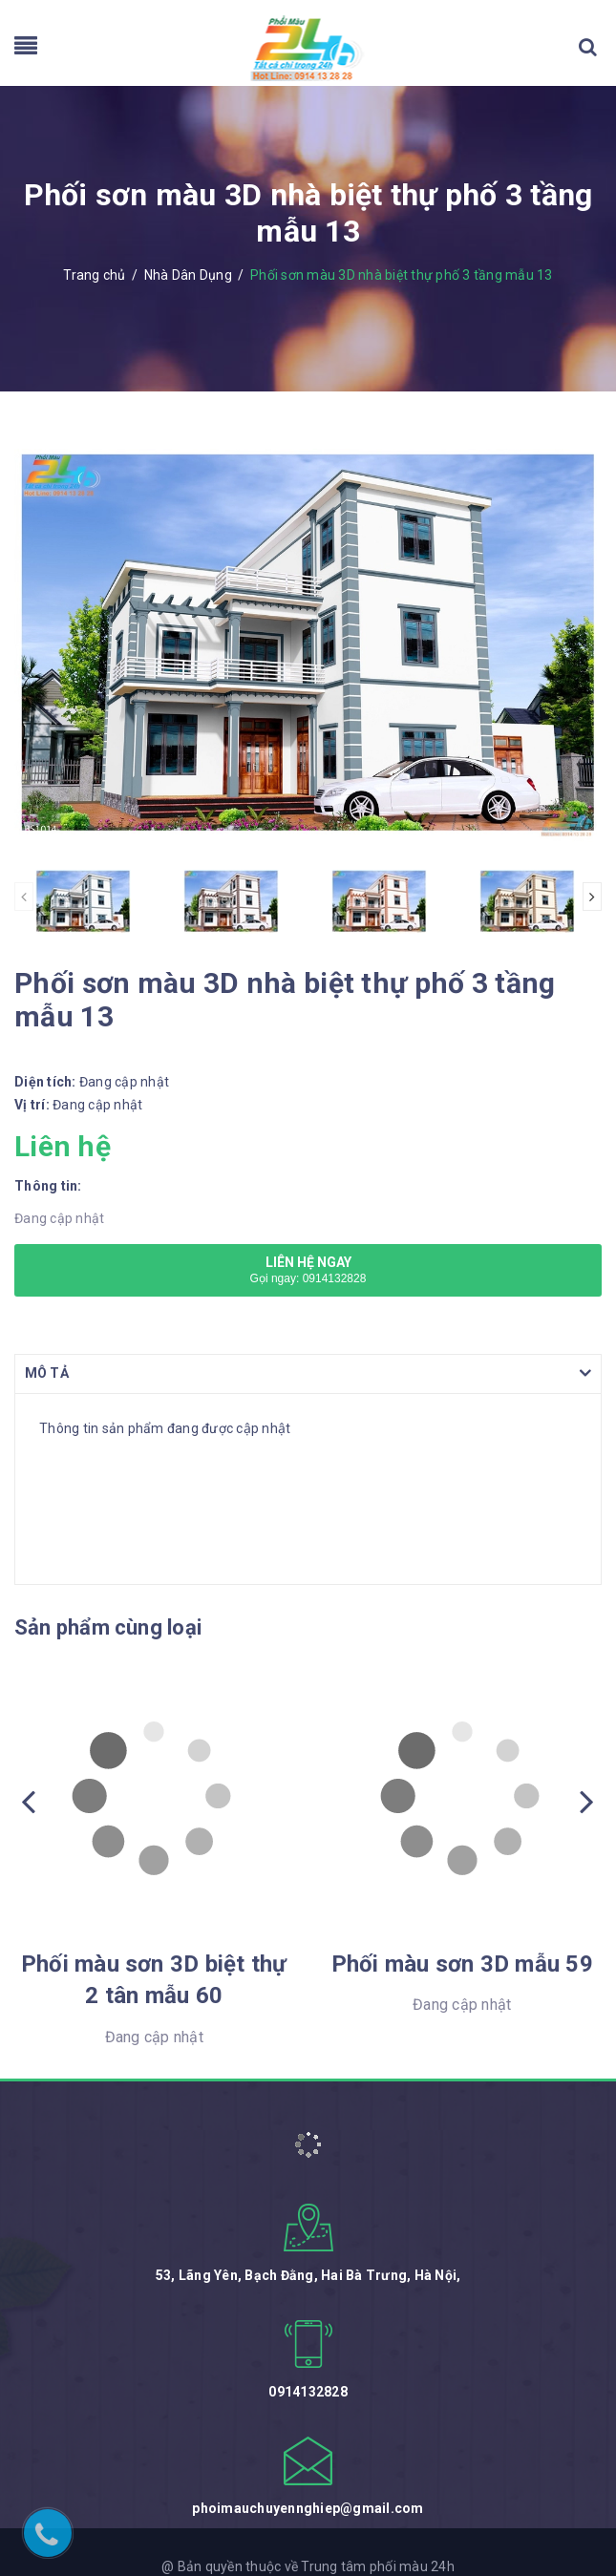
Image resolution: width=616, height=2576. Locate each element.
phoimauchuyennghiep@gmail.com (307, 2508)
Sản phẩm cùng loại (108, 1627)
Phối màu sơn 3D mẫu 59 (462, 1964)
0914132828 (308, 2391)
